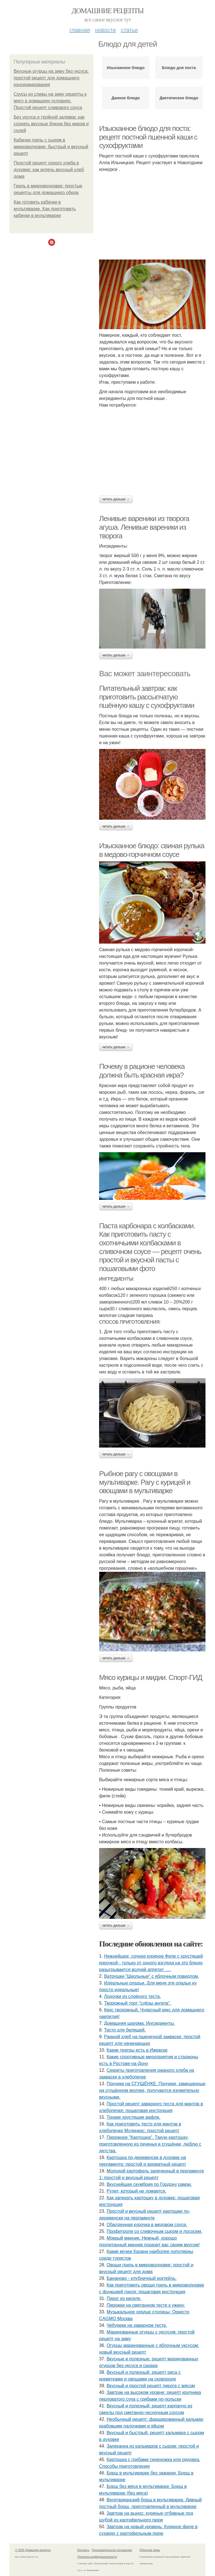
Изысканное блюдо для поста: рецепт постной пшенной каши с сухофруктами (148, 137)
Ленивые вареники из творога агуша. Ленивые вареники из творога (144, 527)
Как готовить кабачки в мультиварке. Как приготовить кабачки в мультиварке (45, 209)
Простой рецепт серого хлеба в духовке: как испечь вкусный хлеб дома (49, 170)
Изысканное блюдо (125, 67)
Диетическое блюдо (179, 98)
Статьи (129, 30)
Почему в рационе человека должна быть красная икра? (141, 1070)
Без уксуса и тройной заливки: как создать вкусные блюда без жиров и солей (51, 124)
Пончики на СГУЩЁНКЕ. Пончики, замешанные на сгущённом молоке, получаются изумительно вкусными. (152, 2090)
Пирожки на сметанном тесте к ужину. (146, 2305)
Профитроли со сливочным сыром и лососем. (154, 2231)
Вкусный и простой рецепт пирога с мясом (151, 2385)
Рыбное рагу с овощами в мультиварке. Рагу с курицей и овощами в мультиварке (144, 1482)
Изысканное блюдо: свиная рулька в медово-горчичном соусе (151, 850)
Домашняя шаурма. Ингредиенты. (139, 2023)
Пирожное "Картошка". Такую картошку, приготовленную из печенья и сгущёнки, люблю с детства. (150, 2144)
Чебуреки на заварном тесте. (137, 2325)
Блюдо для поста (179, 67)
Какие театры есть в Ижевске (137, 2050)
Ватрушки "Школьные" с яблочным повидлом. (151, 1976)
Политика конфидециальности (97, 2556)
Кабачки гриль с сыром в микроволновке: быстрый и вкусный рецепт (51, 147)
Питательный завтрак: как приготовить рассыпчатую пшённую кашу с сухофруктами (146, 697)
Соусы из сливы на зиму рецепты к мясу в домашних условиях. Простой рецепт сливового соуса (50, 101)
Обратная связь (149, 2550)
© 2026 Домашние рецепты (33, 2550)
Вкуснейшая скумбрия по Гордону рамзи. (149, 2184)
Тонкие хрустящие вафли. (133, 2117)
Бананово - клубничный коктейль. (142, 2278)
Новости (105, 30)
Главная (79, 30)
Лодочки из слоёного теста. (132, 1996)
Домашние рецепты (108, 11)
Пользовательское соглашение (112, 2550)
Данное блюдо (125, 98)
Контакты (83, 2550)
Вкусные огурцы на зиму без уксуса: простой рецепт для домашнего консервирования (51, 78)
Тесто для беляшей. (125, 2030)
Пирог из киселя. (124, 2298)
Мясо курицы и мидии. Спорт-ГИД (150, 1677)
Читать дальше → (116, 499)
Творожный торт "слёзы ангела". (137, 2003)
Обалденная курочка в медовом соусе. (147, 2224)
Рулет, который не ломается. (136, 2191)
